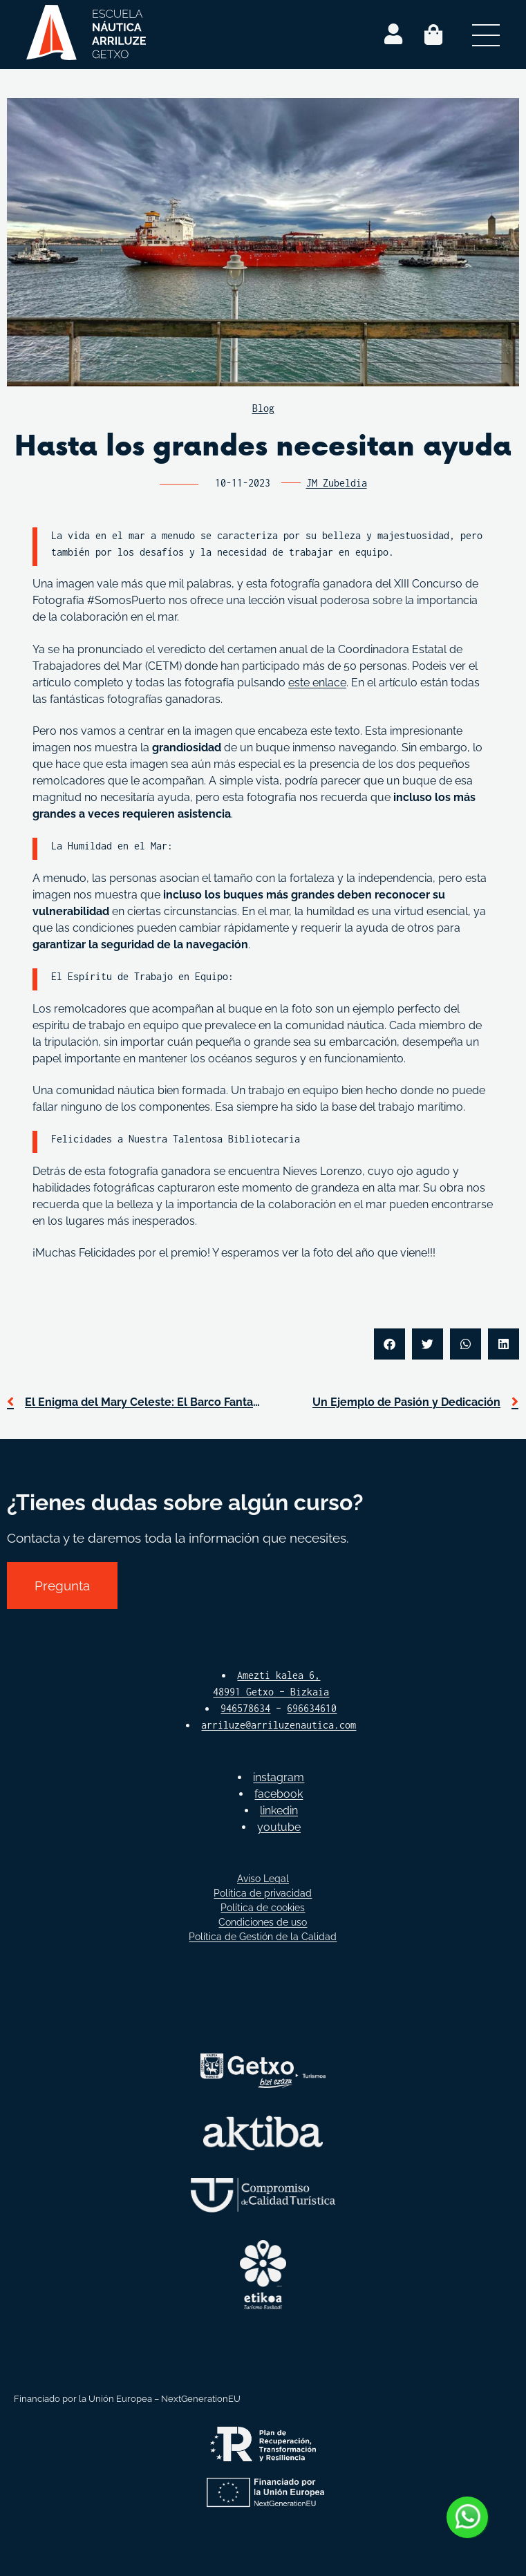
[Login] (393, 34)
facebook (278, 1794)
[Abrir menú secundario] (486, 34)
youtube (279, 1827)
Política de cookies (262, 1907)
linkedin (279, 1810)
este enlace (317, 682)
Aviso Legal (263, 1878)
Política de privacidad (263, 1893)
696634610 (312, 1708)
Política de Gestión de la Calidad (263, 1936)
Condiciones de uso (262, 1922)
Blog (263, 408)
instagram (278, 1777)
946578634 (245, 1708)
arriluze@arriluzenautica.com (278, 1725)
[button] (389, 1344)
